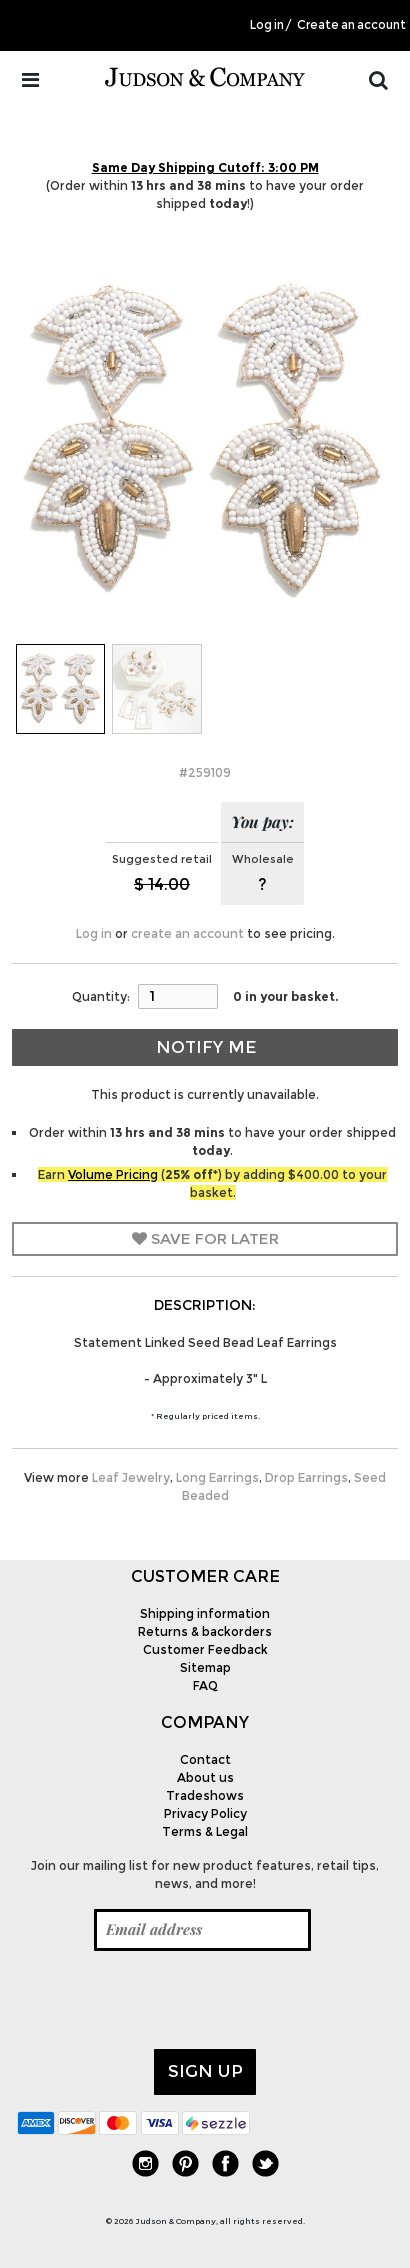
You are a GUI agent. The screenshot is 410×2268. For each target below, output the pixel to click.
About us (205, 1777)
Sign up (205, 2071)
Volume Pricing (113, 1174)
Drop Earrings (306, 1477)
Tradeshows (205, 1795)
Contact (205, 1759)
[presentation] (169, 2000)
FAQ (205, 1685)
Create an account (351, 25)
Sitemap (205, 1667)
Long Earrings (217, 1477)
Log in (267, 25)
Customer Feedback (205, 1649)
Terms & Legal (205, 1831)
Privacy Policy (205, 1813)
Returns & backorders (205, 1631)
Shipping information (205, 1613)
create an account (187, 933)
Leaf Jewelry (131, 1477)
